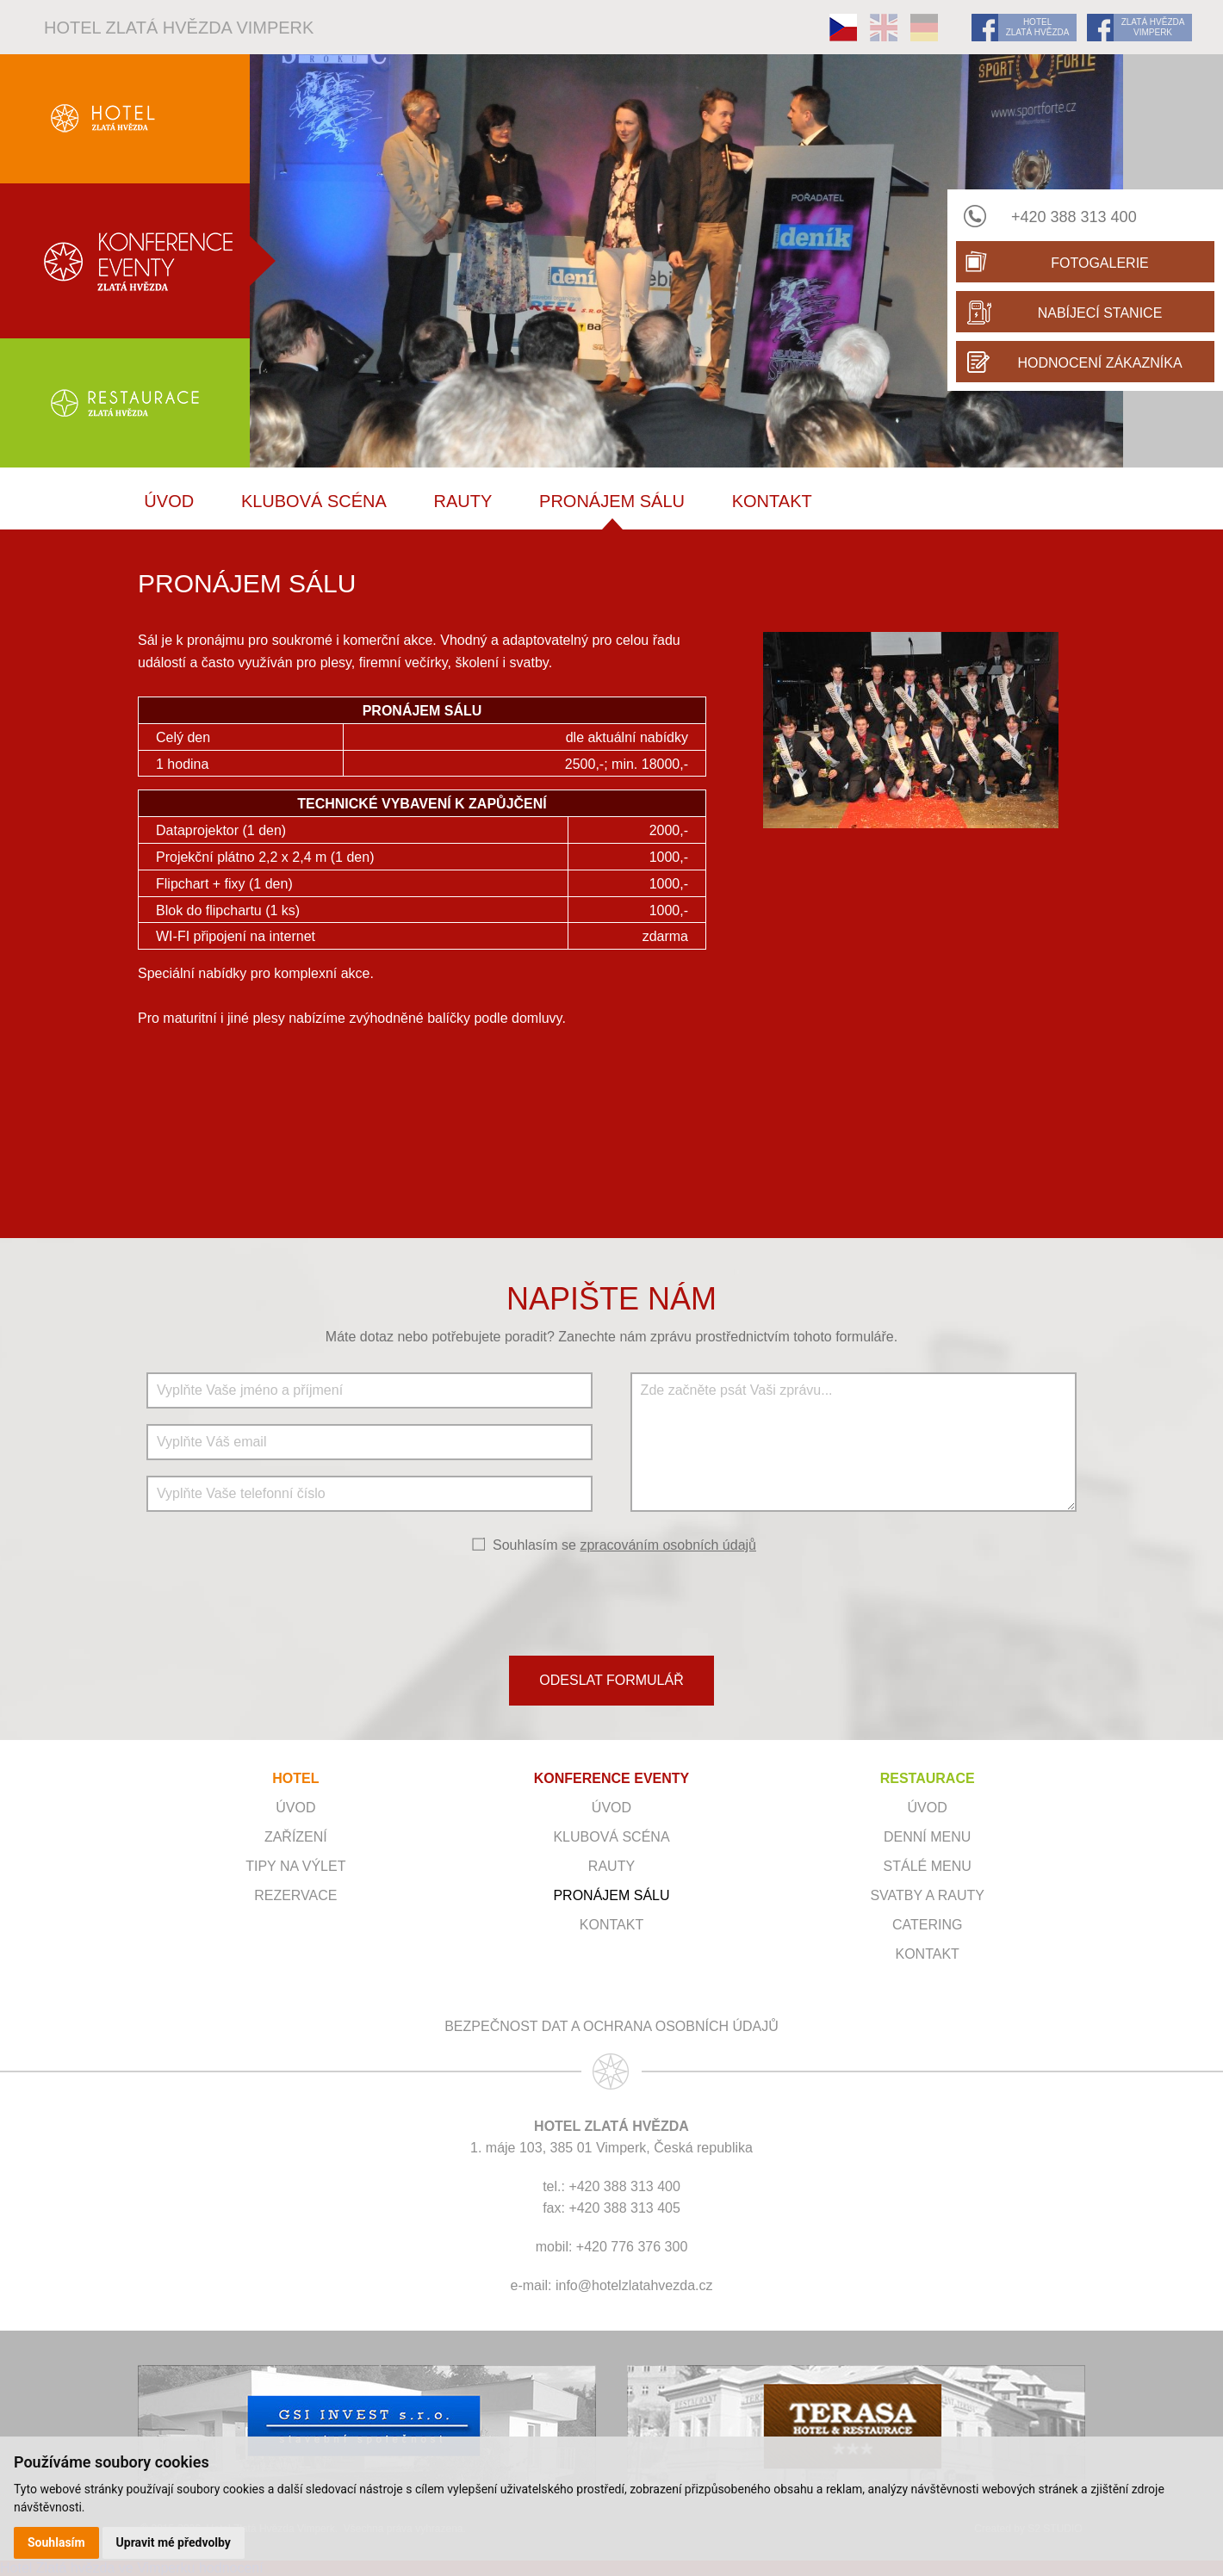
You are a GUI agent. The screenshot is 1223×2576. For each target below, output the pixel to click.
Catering (927, 1924)
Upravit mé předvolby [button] (173, 2542)
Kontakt (772, 501)
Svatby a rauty (927, 1895)
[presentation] (611, 1603)
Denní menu (927, 1837)
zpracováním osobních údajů (668, 1545)
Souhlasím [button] (56, 2542)
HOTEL (295, 1778)
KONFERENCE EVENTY (611, 1778)
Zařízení (295, 1837)
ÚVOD (169, 501)
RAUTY (463, 501)
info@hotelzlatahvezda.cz (634, 2285)
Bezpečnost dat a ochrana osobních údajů (611, 2026)
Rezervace (295, 1895)
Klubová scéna (314, 501)
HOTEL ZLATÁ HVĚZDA (1038, 27)
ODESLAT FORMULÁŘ (611, 1680)
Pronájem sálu (612, 501)
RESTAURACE (927, 1778)
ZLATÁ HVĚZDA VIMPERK (1153, 27)
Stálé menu (928, 1866)
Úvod (295, 1807)
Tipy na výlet (295, 1866)
